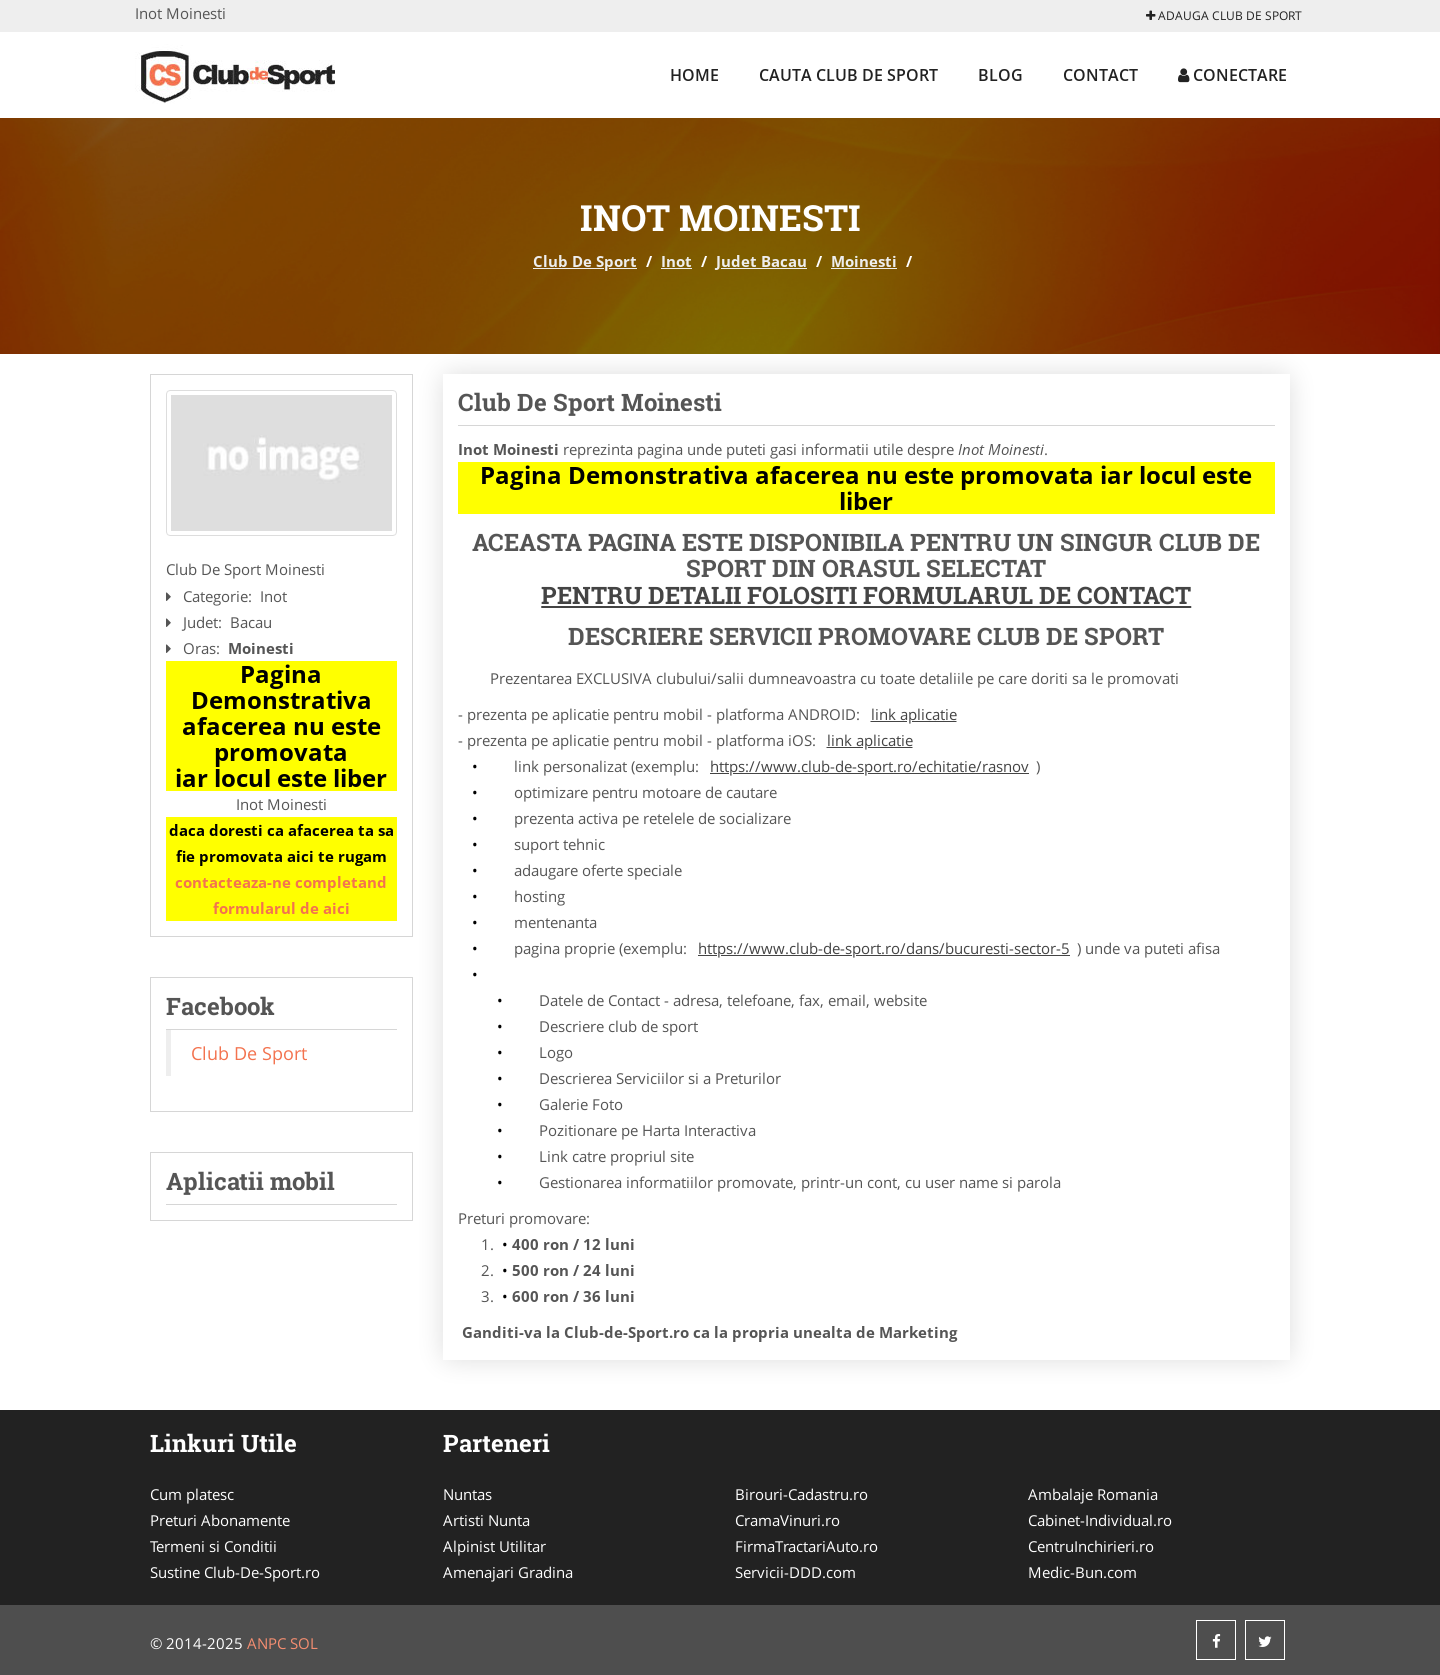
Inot (676, 261)
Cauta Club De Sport (848, 75)
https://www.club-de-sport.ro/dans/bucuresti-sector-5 (884, 948)
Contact (1100, 75)
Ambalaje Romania (1093, 1494)
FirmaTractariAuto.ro (806, 1546)
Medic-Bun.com (1082, 1572)
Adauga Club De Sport (1224, 15)
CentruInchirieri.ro (1091, 1546)
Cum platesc (192, 1494)
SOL (304, 1643)
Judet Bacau (761, 261)
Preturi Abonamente (220, 1520)
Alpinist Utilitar (494, 1546)
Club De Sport (585, 261)
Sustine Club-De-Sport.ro (235, 1572)
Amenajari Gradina (508, 1572)
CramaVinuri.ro (787, 1520)
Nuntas (467, 1494)
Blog (1000, 75)
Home (694, 75)
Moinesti (864, 261)
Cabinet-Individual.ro (1100, 1520)
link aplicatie (914, 714)
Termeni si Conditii (213, 1546)
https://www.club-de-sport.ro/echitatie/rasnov (869, 766)
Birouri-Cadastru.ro (801, 1494)
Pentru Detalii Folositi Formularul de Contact (866, 595)
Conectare (1232, 75)
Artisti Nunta (486, 1520)
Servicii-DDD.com (795, 1572)
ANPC (266, 1643)
